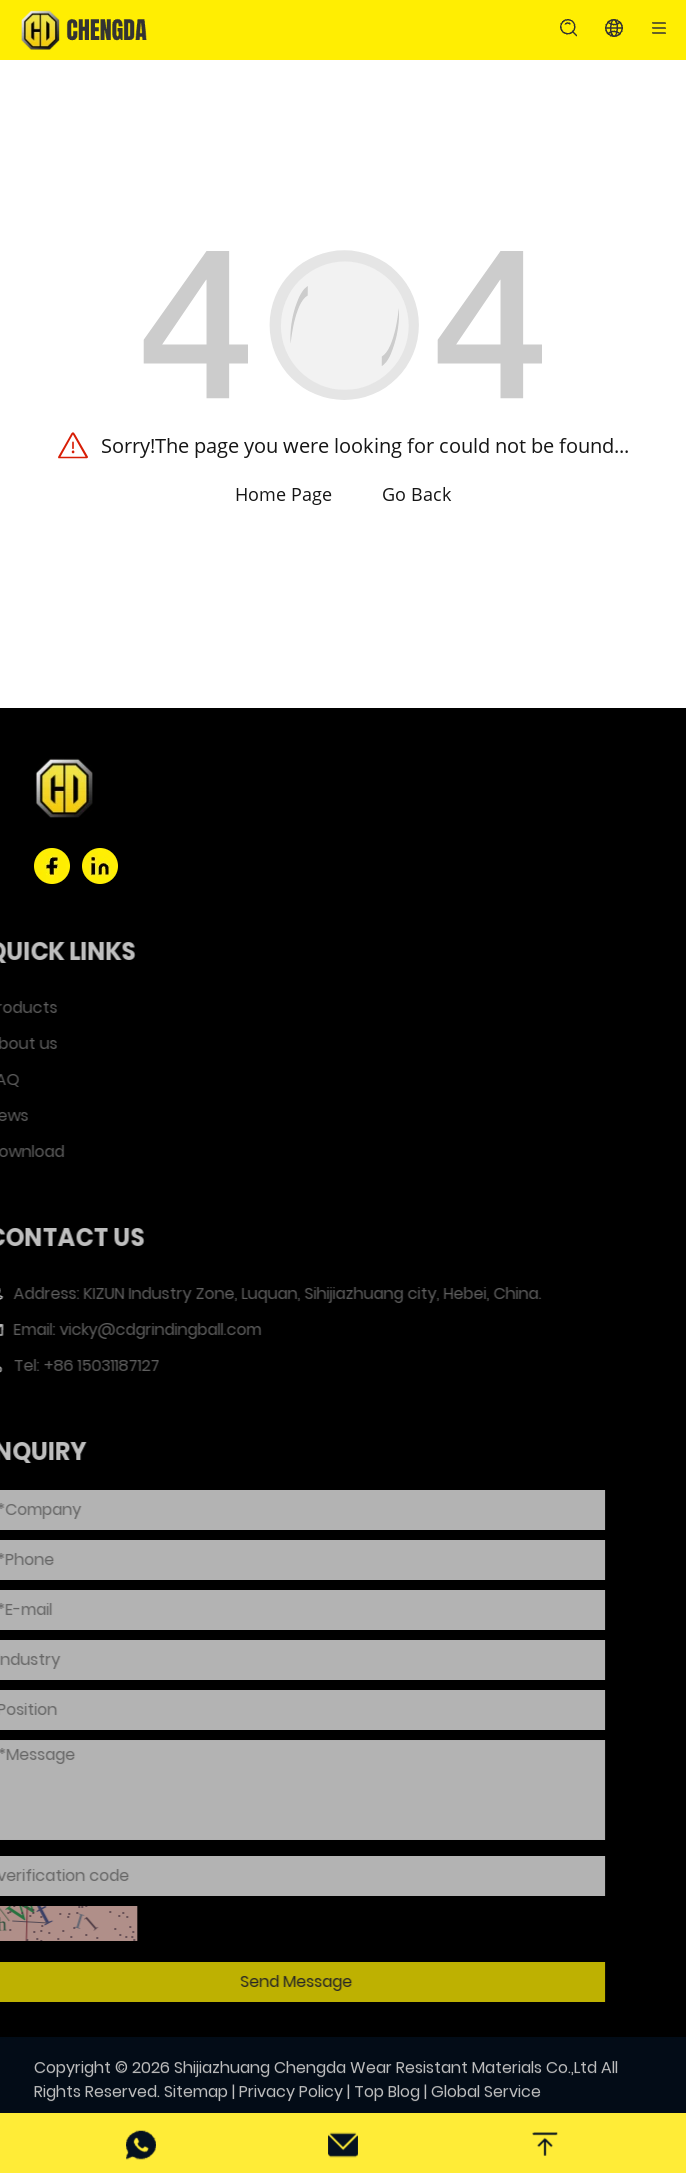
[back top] (545, 2143)
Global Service (486, 2106)
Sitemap (196, 2106)
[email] (343, 2143)
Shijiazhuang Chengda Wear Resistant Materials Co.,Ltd (385, 2082)
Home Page (283, 494)
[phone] (141, 2143)
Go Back (416, 494)
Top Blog (387, 2106)
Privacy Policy (291, 2106)
